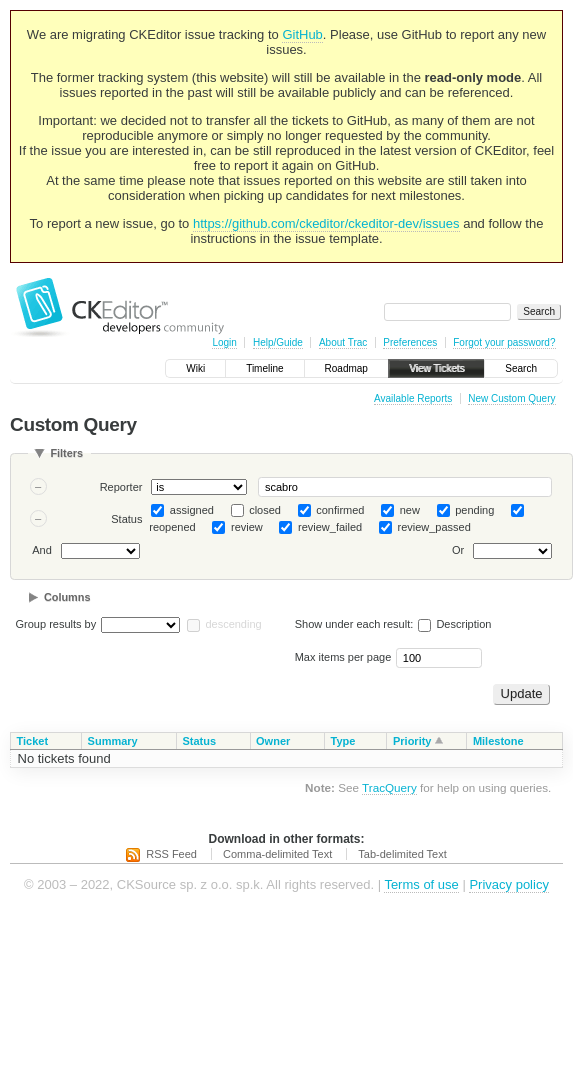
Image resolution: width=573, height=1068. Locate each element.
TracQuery (389, 787)
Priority (412, 741)
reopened (172, 527)
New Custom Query (511, 398)
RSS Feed (171, 854)
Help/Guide (278, 342)
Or (458, 551)
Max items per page (343, 657)
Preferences (410, 342)
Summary (113, 741)
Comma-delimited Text (277, 854)
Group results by (56, 624)
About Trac (343, 342)
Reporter (121, 487)
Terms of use (421, 884)
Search (521, 368)
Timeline (264, 368)
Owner (273, 741)
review (247, 527)
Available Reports (413, 398)
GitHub (302, 34)
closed (265, 510)
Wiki (195, 368)
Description (454, 624)
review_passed (433, 527)
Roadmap (346, 368)
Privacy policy (508, 884)
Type (343, 741)
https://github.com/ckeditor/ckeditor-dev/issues (326, 223)
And (42, 551)
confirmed (340, 510)
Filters (66, 453)
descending (233, 624)
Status (126, 519)
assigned (192, 510)
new (410, 510)
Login (224, 342)
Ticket (33, 741)
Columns (67, 597)
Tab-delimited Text (402, 854)
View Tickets (436, 368)
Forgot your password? (504, 342)
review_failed (330, 527)
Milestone (498, 741)
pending (474, 510)
